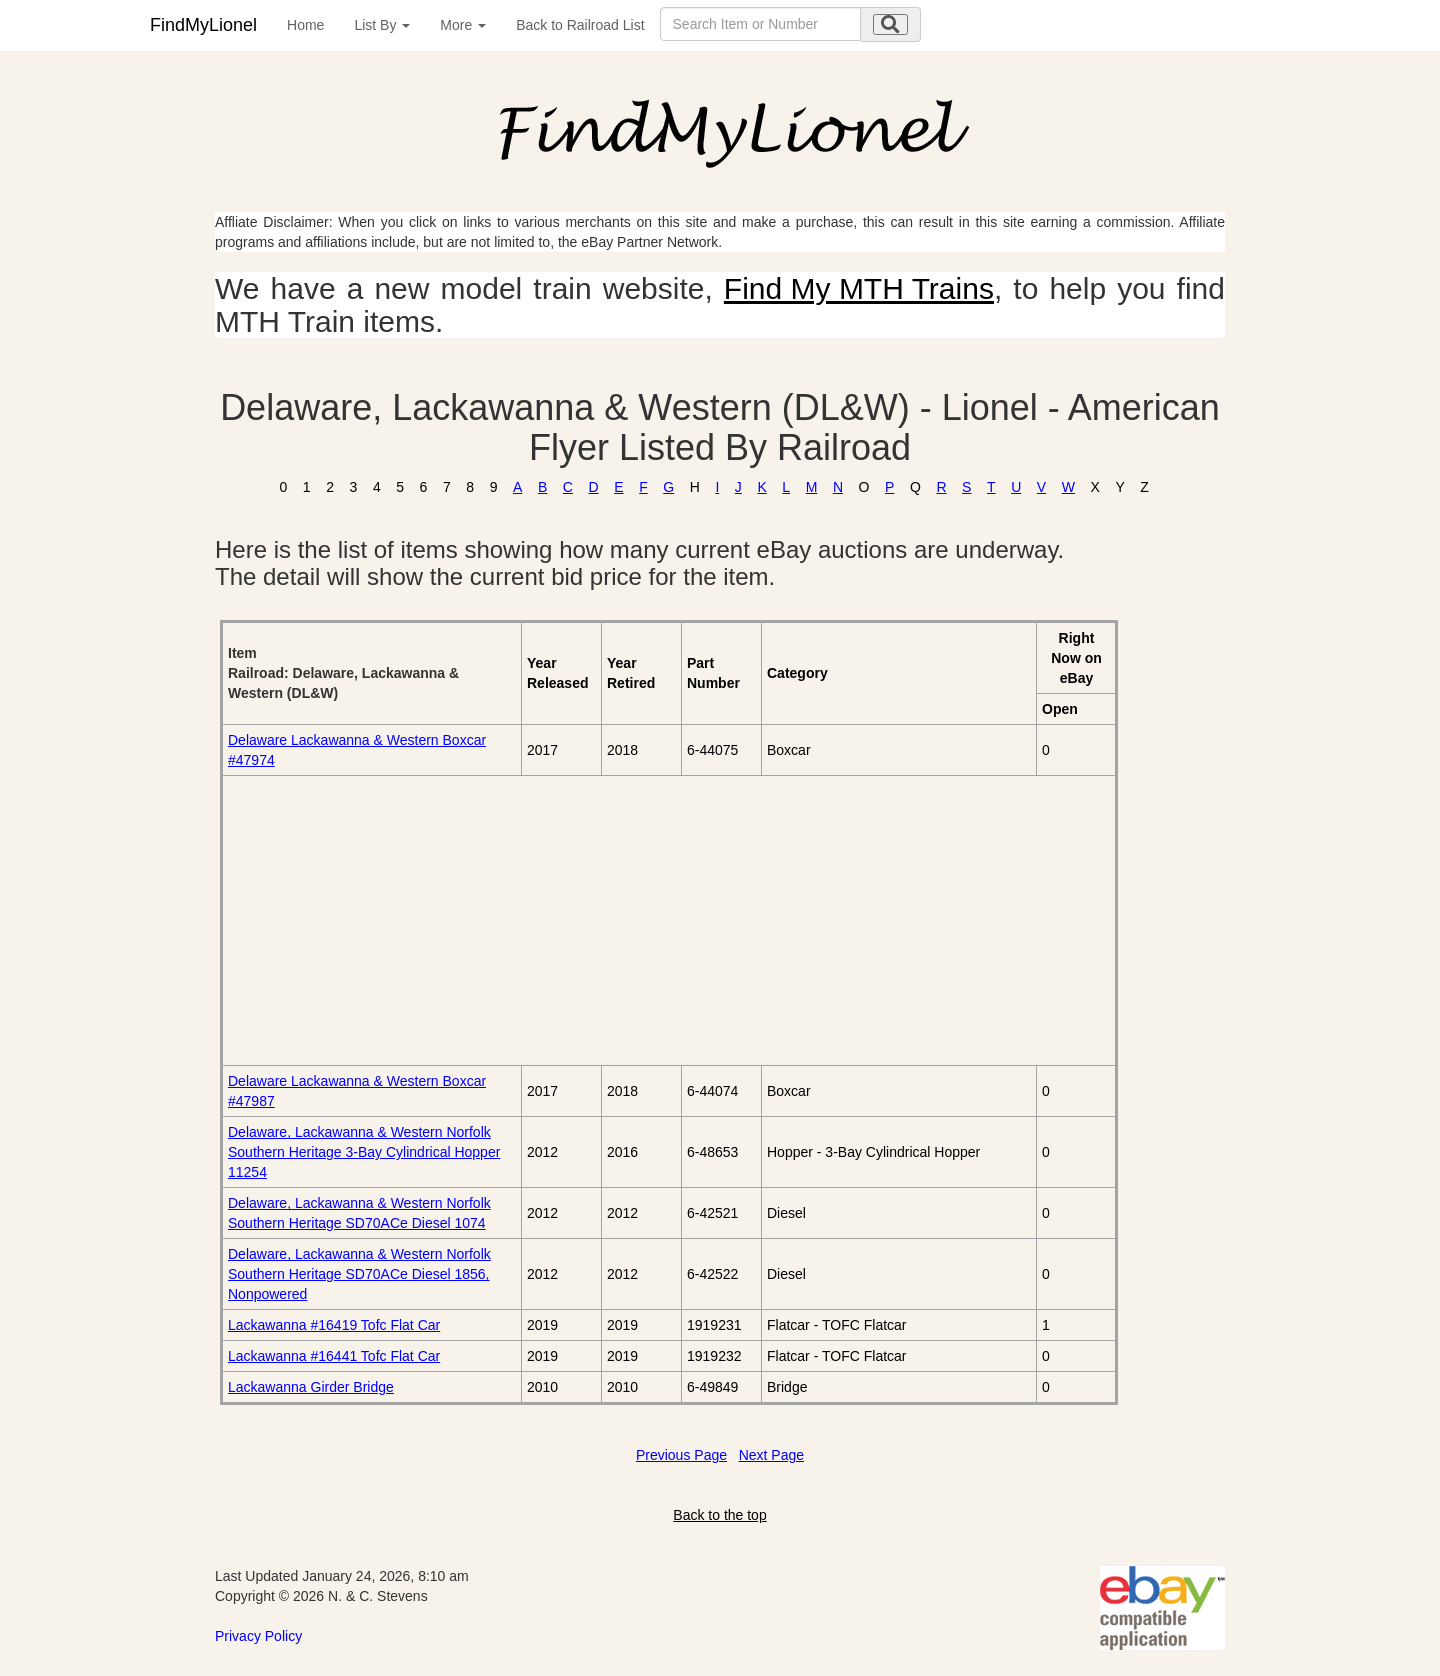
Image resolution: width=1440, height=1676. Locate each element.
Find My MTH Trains (859, 288)
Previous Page (681, 1455)
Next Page (771, 1455)
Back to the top (719, 1515)
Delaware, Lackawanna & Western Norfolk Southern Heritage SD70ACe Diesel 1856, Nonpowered (359, 1274)
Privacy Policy (258, 1636)
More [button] (463, 25)
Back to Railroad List (580, 25)
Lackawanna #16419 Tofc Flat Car (334, 1325)
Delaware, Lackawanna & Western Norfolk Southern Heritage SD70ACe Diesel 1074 (359, 1213)
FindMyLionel (203, 25)
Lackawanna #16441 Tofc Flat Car (334, 1356)
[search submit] (890, 24)
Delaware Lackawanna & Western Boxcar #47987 (357, 1091)
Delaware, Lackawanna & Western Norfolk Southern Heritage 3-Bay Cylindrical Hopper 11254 (364, 1152)
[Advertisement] (452, 920)
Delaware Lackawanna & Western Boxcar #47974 (357, 750)
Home (305, 25)
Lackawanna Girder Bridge (311, 1387)
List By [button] (382, 25)
